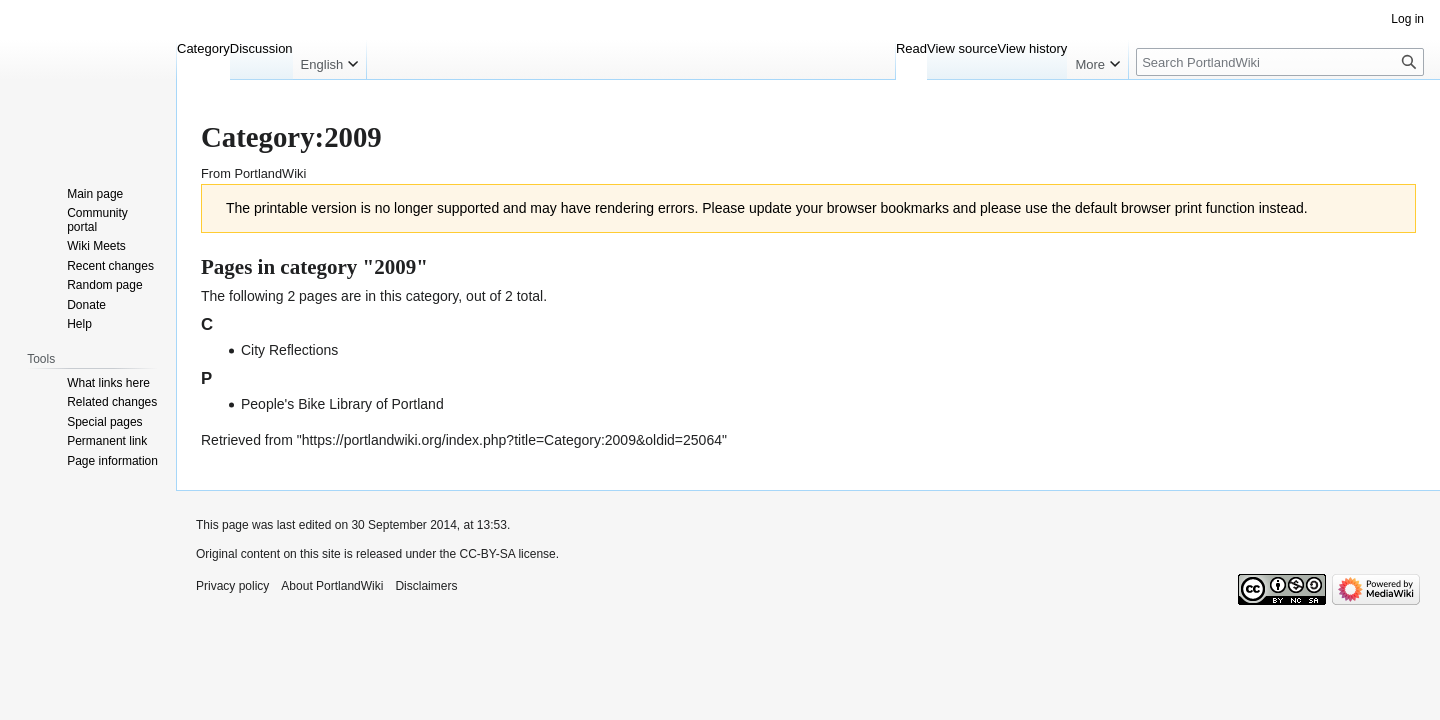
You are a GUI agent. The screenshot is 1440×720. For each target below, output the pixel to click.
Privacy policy (232, 586)
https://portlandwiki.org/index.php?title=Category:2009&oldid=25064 (512, 440)
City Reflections (289, 350)
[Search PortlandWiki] (1280, 62)
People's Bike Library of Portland (342, 404)
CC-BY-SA (487, 554)
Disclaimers (426, 586)
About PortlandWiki (332, 586)
